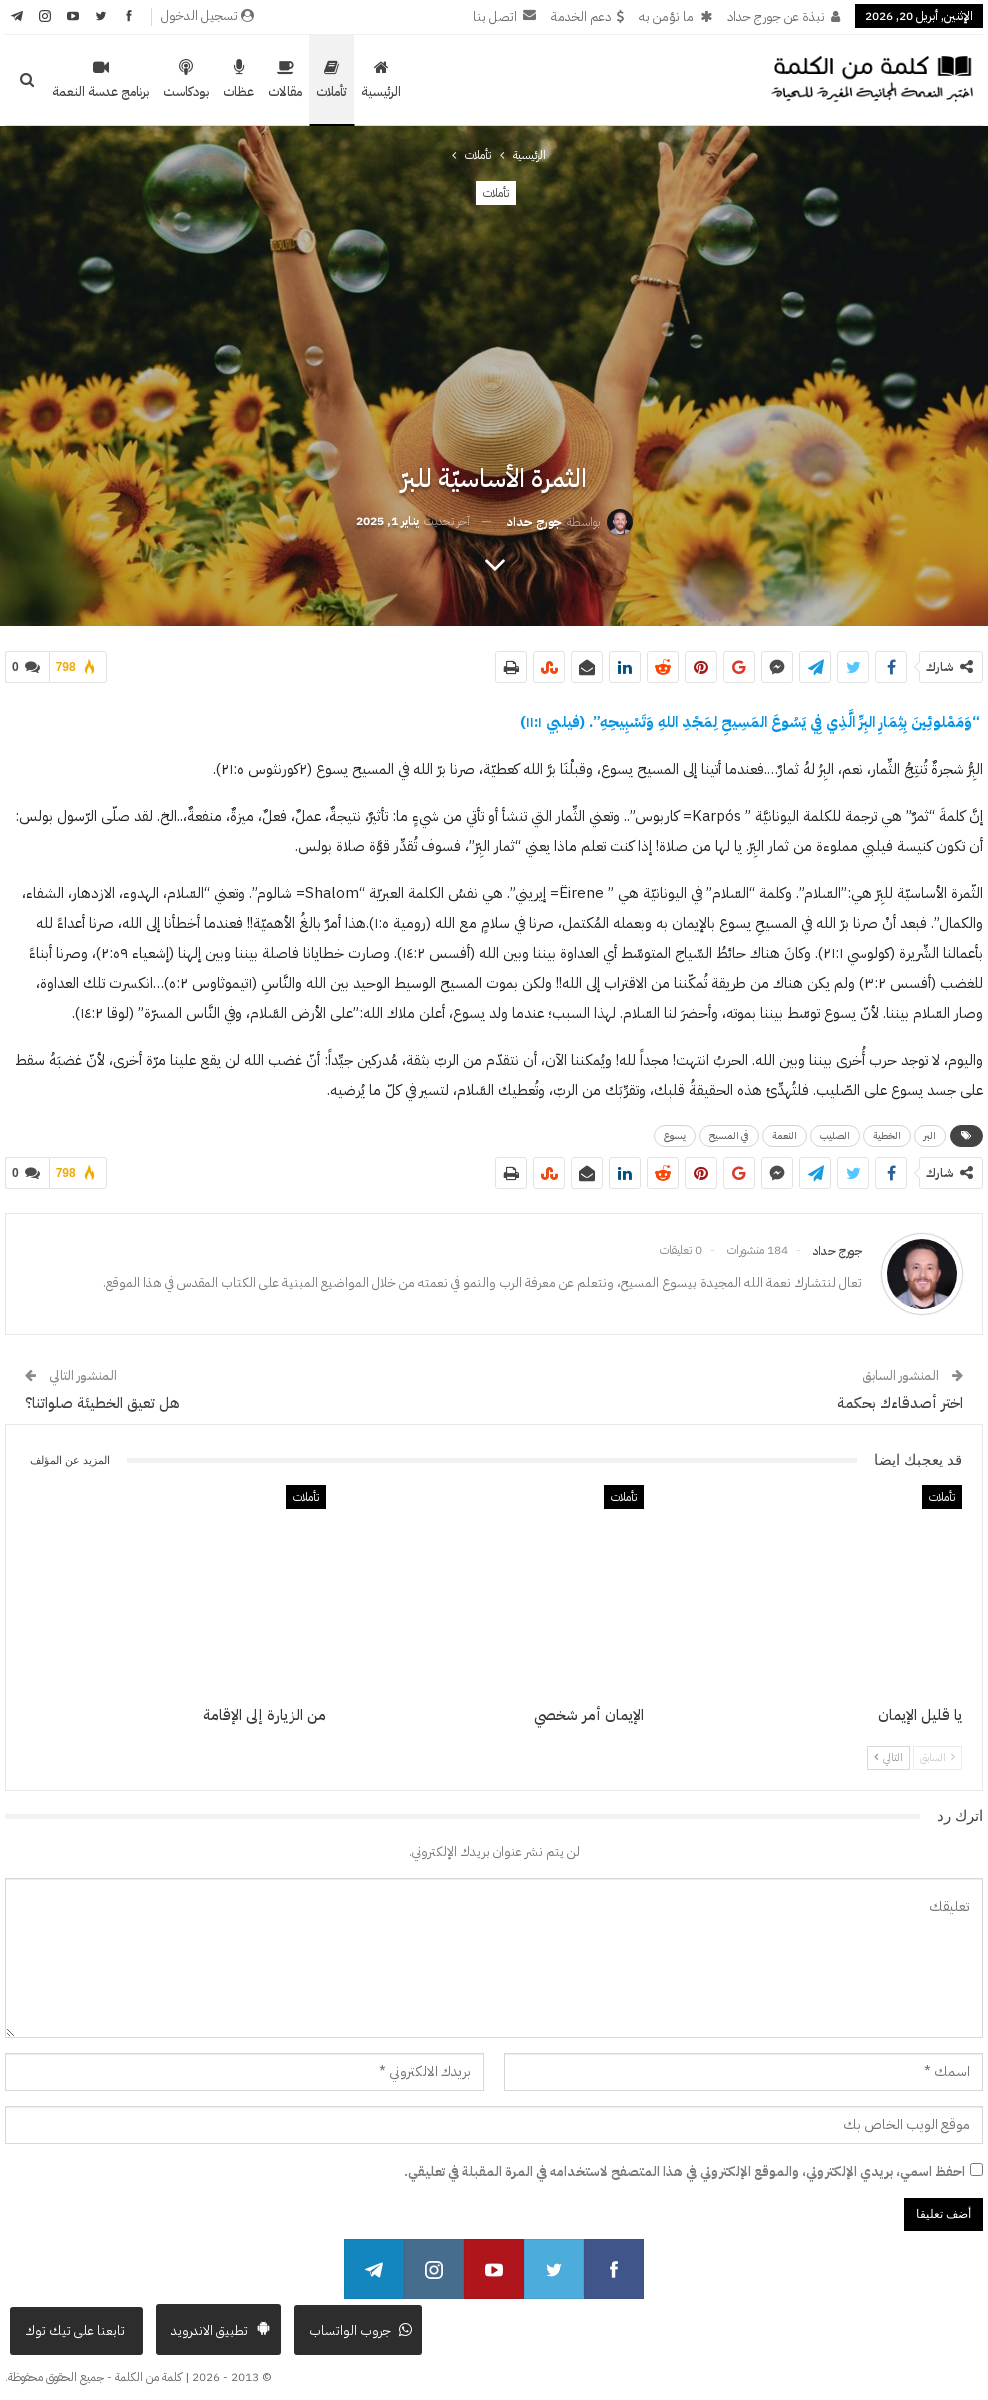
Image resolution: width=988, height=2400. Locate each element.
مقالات (285, 80)
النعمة (784, 1131)
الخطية (887, 1131)
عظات (238, 80)
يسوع (675, 1131)
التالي (888, 1749)
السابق (937, 1749)
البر (930, 1131)
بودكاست (186, 80)
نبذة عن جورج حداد (783, 16)
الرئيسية (381, 80)
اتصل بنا (504, 16)
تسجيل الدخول (207, 15)
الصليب (835, 1131)
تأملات (331, 80)
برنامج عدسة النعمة (100, 80)
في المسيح (729, 1131)
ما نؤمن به (675, 16)
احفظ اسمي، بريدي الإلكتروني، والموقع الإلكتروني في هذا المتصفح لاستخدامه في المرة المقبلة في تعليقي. (684, 2163)
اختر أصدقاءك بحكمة (900, 1395)
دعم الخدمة (587, 16)
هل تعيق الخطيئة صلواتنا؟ (102, 1395)
